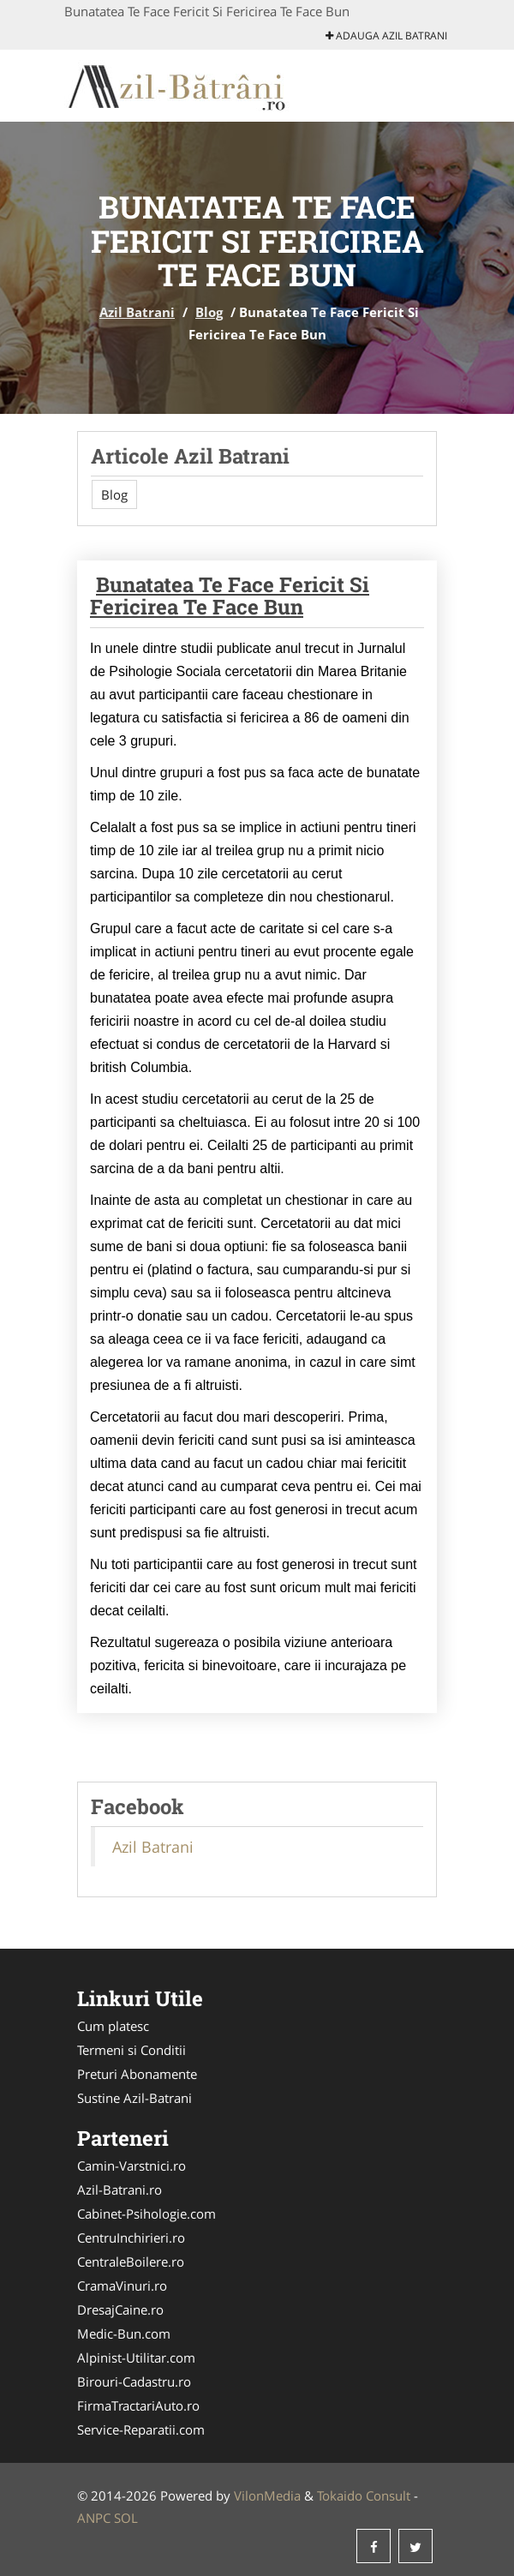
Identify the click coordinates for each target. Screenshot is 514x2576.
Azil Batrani (137, 312)
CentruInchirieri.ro (131, 2237)
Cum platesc (113, 2026)
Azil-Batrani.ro (119, 2189)
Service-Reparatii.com (141, 2429)
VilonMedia (267, 2495)
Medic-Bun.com (123, 2333)
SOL (126, 2517)
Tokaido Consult (363, 2495)
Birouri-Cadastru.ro (134, 2381)
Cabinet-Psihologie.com (146, 2213)
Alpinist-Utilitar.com (136, 2357)
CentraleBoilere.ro (130, 2261)
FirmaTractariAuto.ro (138, 2405)
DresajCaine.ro (120, 2309)
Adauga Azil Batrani (386, 35)
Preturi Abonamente (137, 2074)
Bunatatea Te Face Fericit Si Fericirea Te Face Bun (229, 595)
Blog (209, 312)
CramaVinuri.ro (122, 2285)
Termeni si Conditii (131, 2050)
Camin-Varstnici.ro (131, 2165)
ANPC (94, 2517)
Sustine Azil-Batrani (134, 2098)
